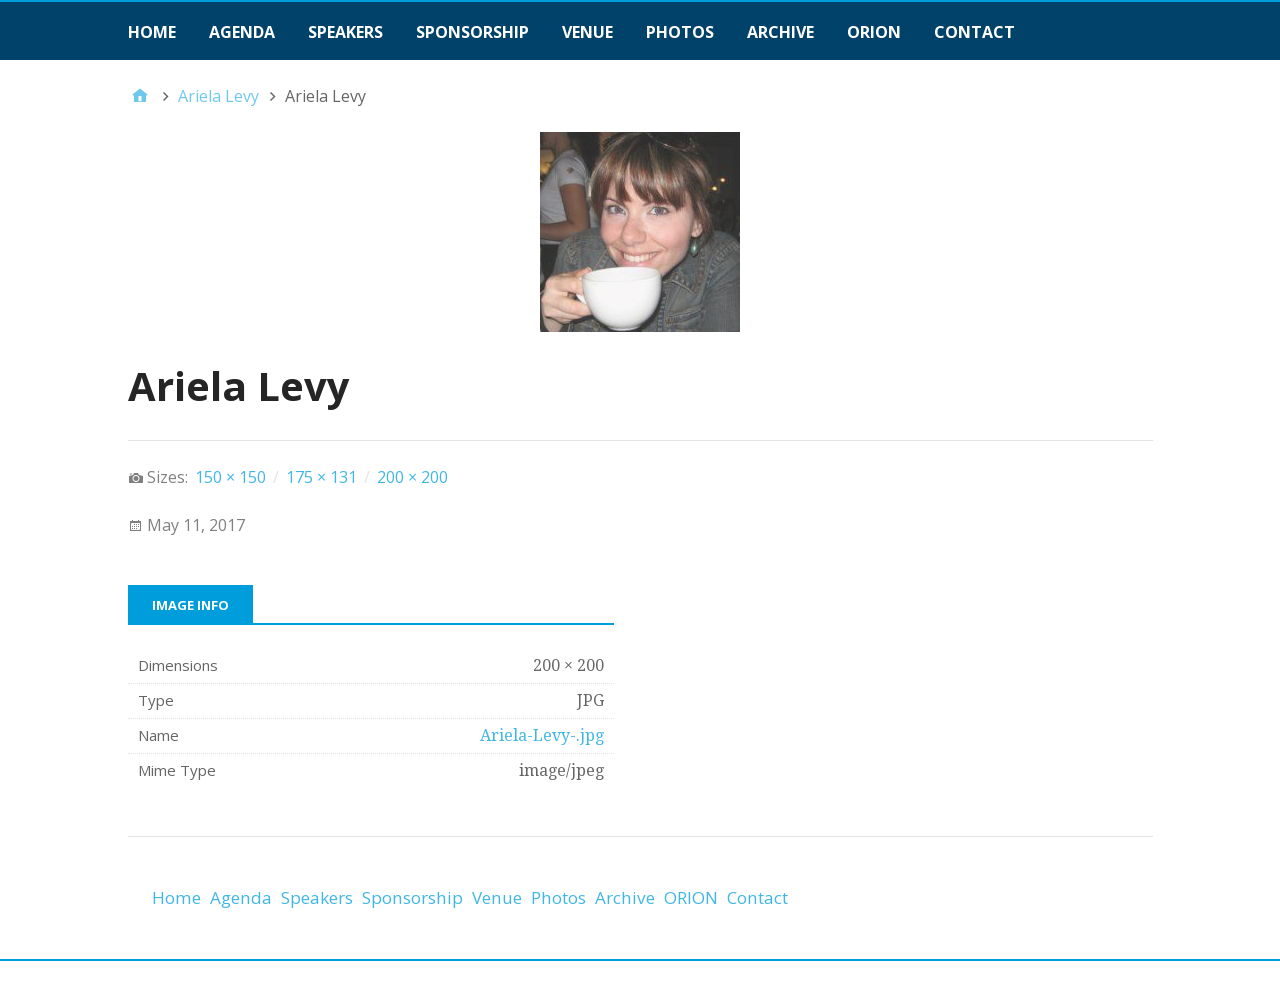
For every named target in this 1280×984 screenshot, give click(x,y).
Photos (680, 32)
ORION (874, 32)
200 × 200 (412, 477)
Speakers (345, 32)
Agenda (242, 32)
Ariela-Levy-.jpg (542, 735)
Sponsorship (472, 32)
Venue (587, 32)
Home (152, 32)
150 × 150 (230, 477)
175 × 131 (321, 477)
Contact (974, 32)
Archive (780, 32)
